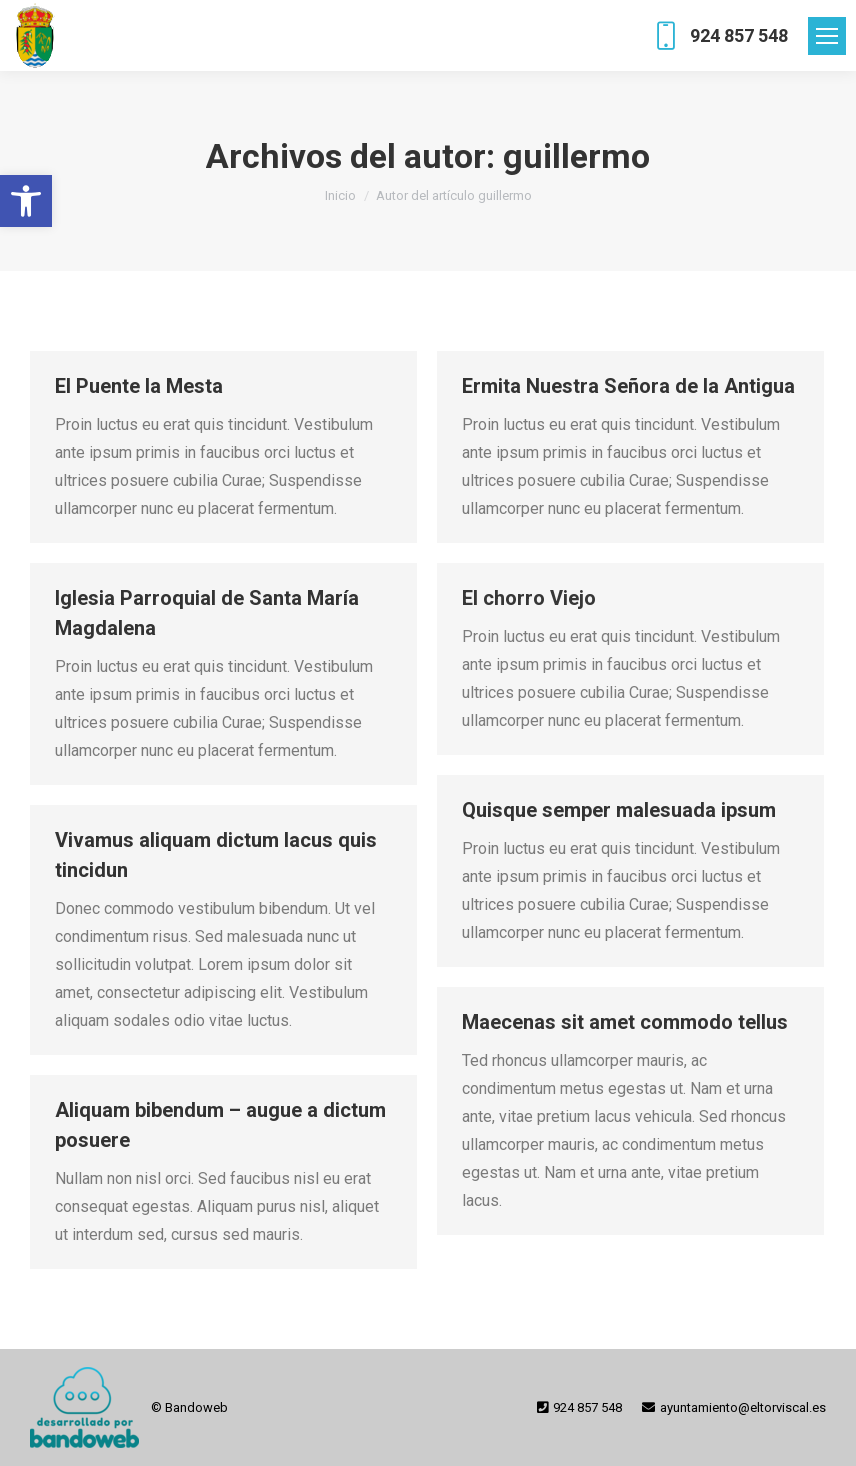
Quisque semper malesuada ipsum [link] (619, 810)
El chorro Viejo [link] (529, 598)
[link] (26, 201)
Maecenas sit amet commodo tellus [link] (625, 1022)
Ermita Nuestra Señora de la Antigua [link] (628, 386)
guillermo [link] (576, 156)
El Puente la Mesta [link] (139, 386)
